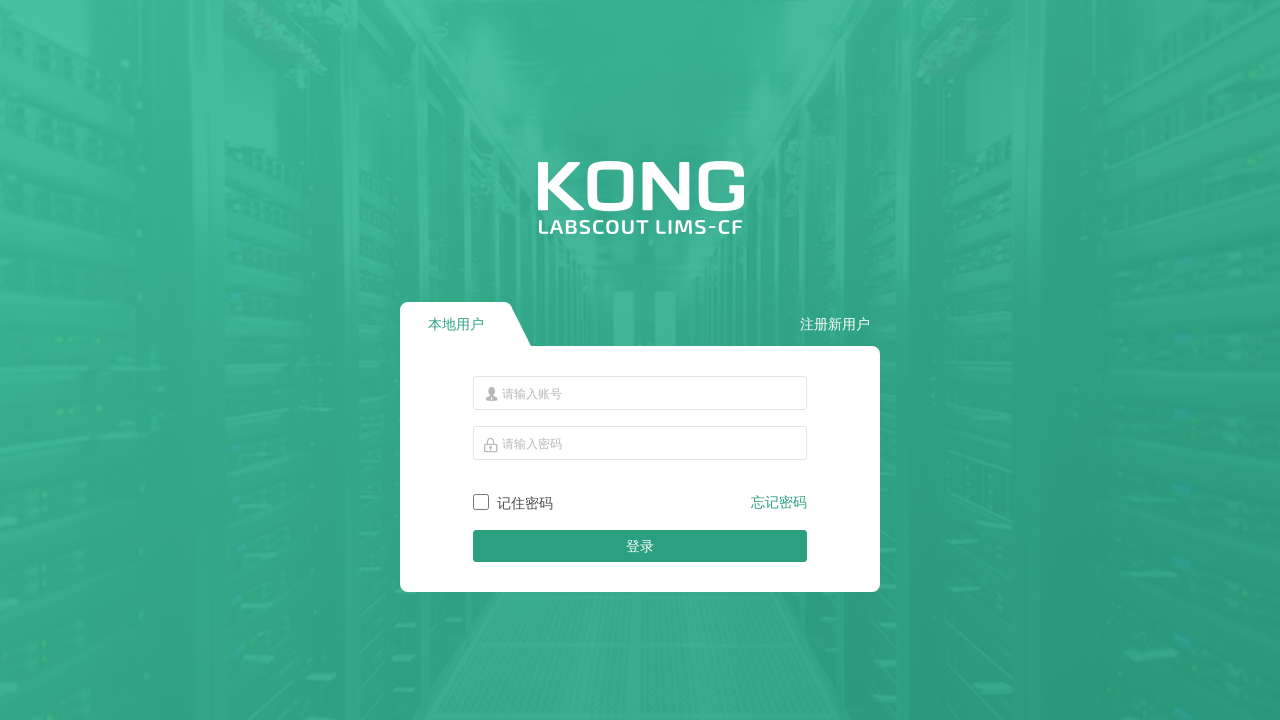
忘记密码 (779, 502)
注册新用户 (835, 324)
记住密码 (525, 503)
